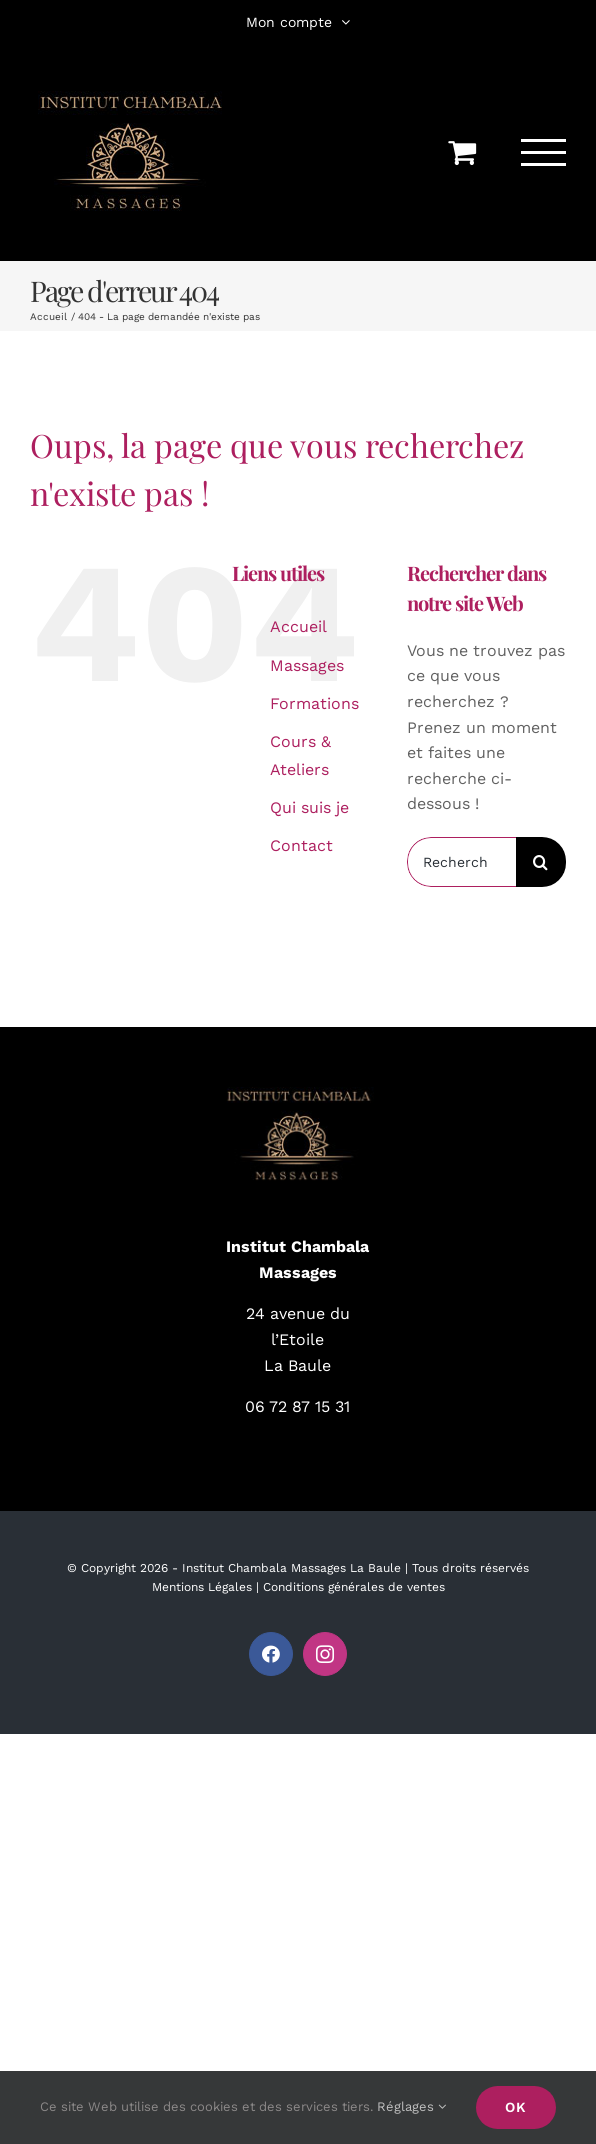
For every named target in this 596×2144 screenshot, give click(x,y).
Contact (301, 845)
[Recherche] (541, 862)
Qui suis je (309, 807)
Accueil (298, 626)
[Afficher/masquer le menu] (544, 152)
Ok (516, 2107)
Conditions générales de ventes (354, 1587)
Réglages (411, 2106)
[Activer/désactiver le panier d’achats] (462, 152)
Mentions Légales (202, 1587)
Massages (307, 665)
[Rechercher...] (461, 862)
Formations (314, 703)
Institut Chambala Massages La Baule (291, 1568)
